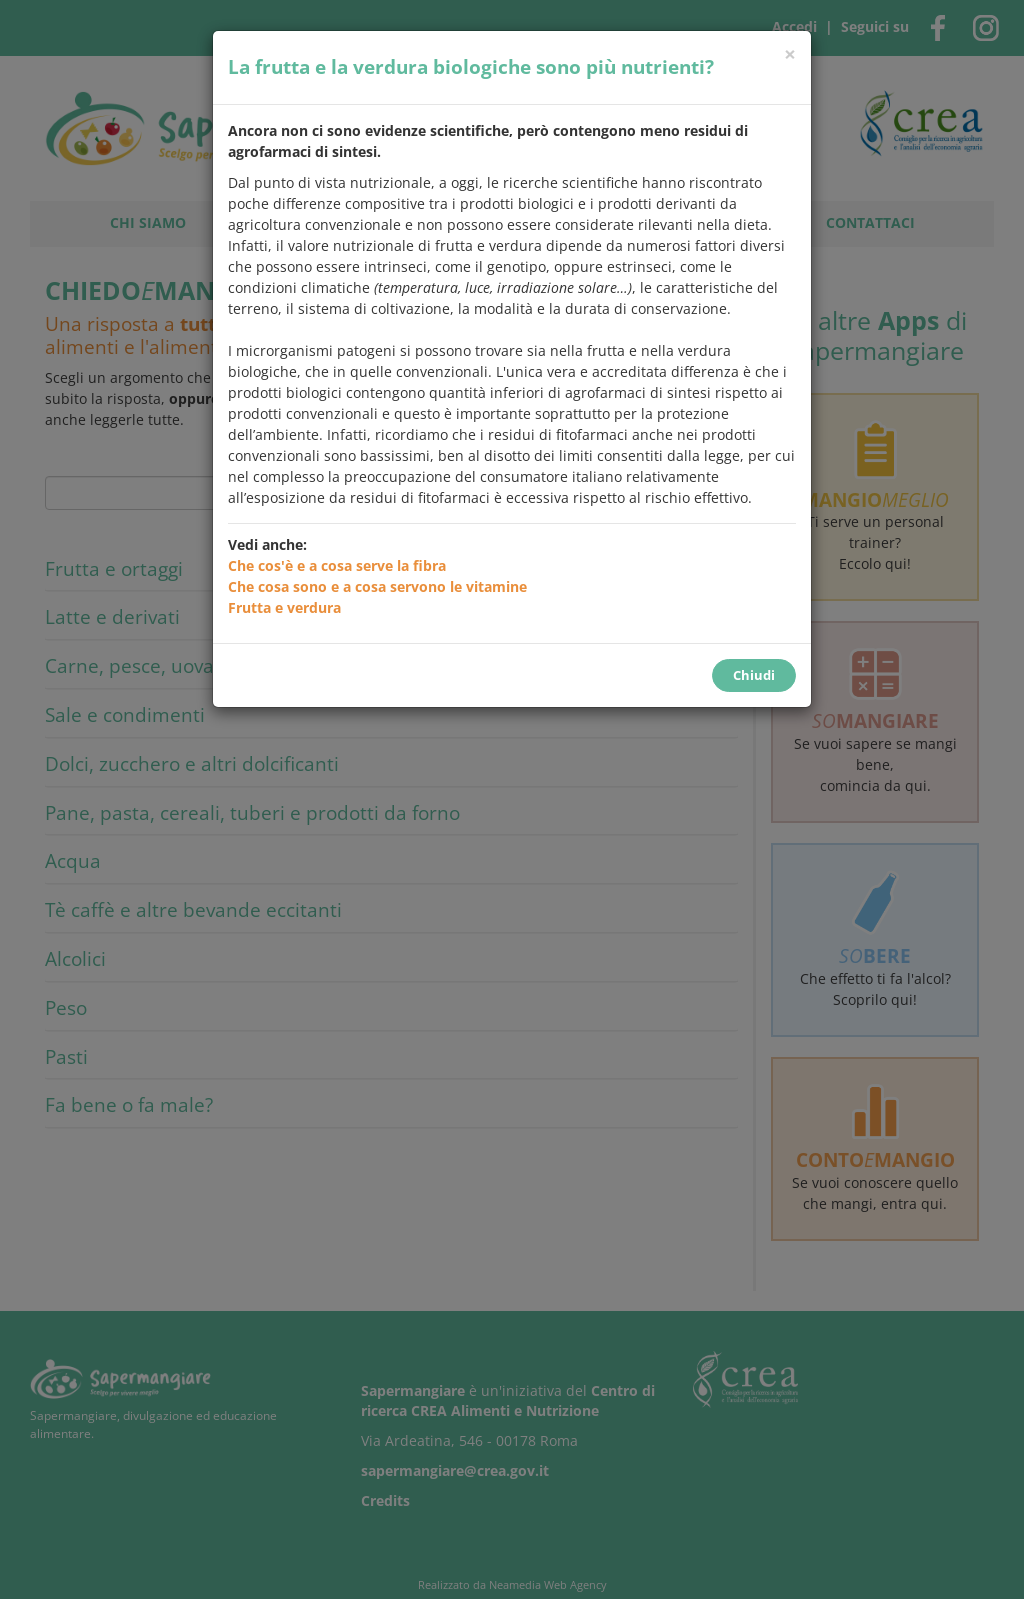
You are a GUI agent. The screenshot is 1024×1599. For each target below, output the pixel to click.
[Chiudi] (790, 54)
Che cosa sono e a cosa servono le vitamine (377, 586)
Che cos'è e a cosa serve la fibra (337, 565)
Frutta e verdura (284, 607)
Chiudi (754, 675)
